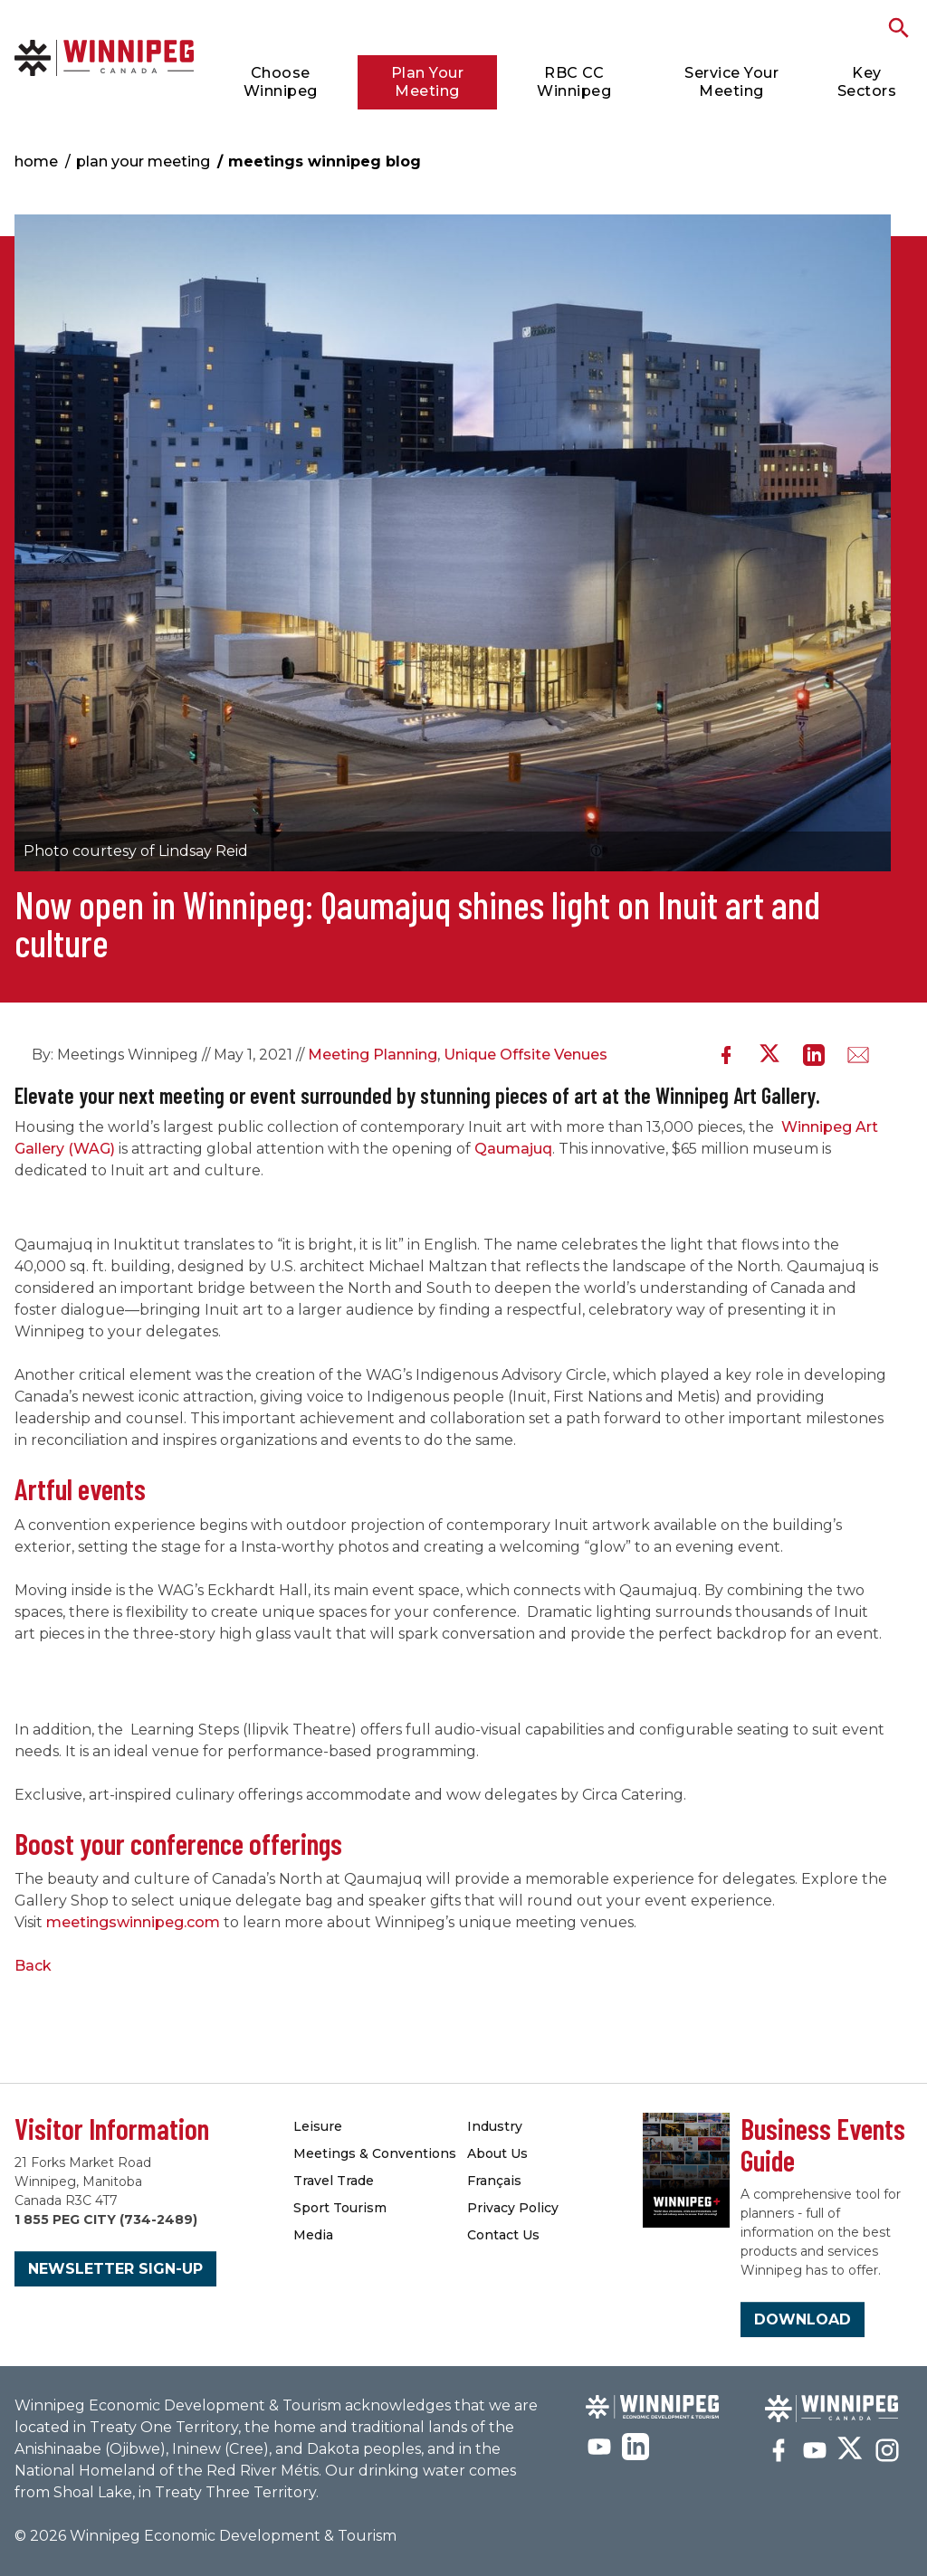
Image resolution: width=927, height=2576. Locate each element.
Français (494, 2180)
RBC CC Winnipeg (574, 82)
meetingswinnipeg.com (133, 1922)
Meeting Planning (372, 1054)
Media (313, 2235)
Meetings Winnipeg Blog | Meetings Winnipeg (104, 57)
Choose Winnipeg (281, 82)
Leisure (317, 2126)
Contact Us (503, 2235)
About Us (497, 2153)
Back (33, 1965)
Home (36, 161)
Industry (494, 2126)
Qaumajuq (513, 1148)
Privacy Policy (513, 2208)
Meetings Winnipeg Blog (324, 161)
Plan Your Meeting (427, 82)
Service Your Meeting (731, 82)
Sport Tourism (340, 2208)
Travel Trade (333, 2180)
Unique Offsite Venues (525, 1054)
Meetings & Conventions (374, 2153)
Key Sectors (867, 82)
